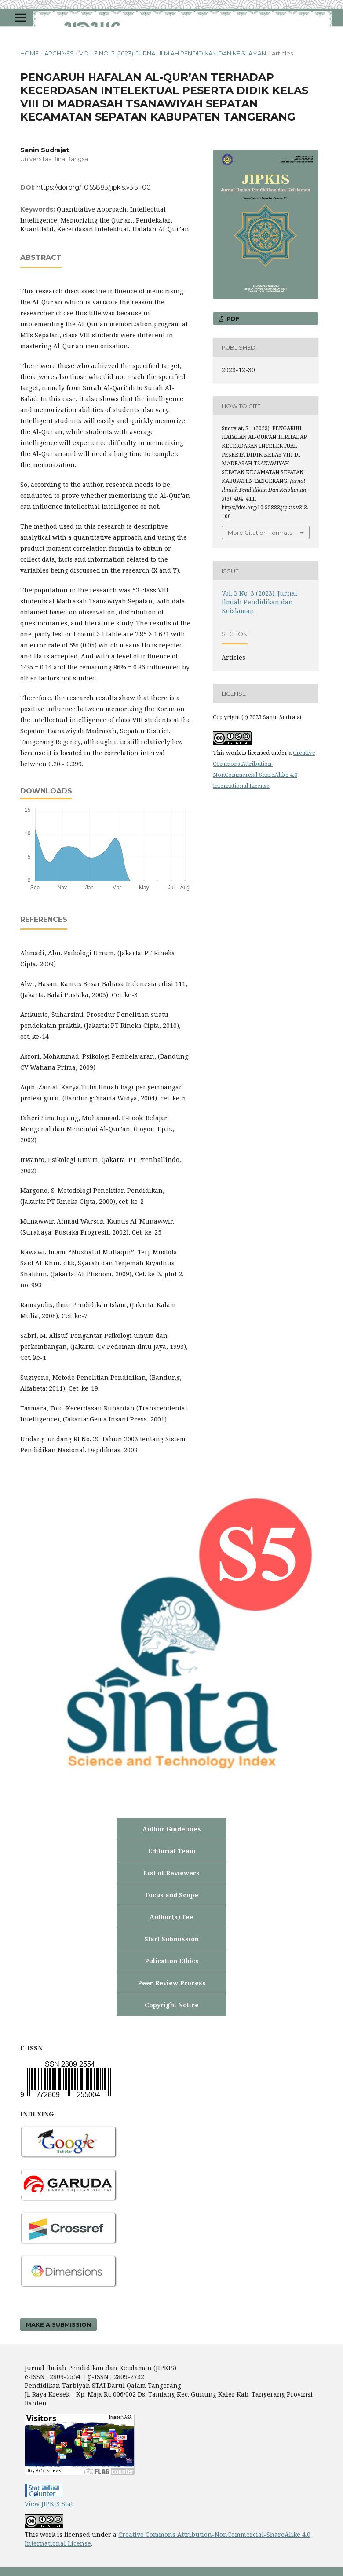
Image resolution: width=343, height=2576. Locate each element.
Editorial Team (172, 1851)
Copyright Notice (172, 2005)
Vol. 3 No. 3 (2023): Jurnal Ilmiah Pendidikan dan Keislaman (172, 53)
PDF (232, 318)
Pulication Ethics (172, 1961)
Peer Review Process (172, 1983)
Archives (59, 53)
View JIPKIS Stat (49, 2503)
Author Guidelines (171, 1829)
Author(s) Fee (171, 1917)
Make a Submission (58, 2324)
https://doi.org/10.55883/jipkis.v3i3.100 (93, 187)
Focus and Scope (171, 1895)
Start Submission (171, 1939)
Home (29, 53)
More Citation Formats (260, 532)
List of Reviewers (171, 1873)
